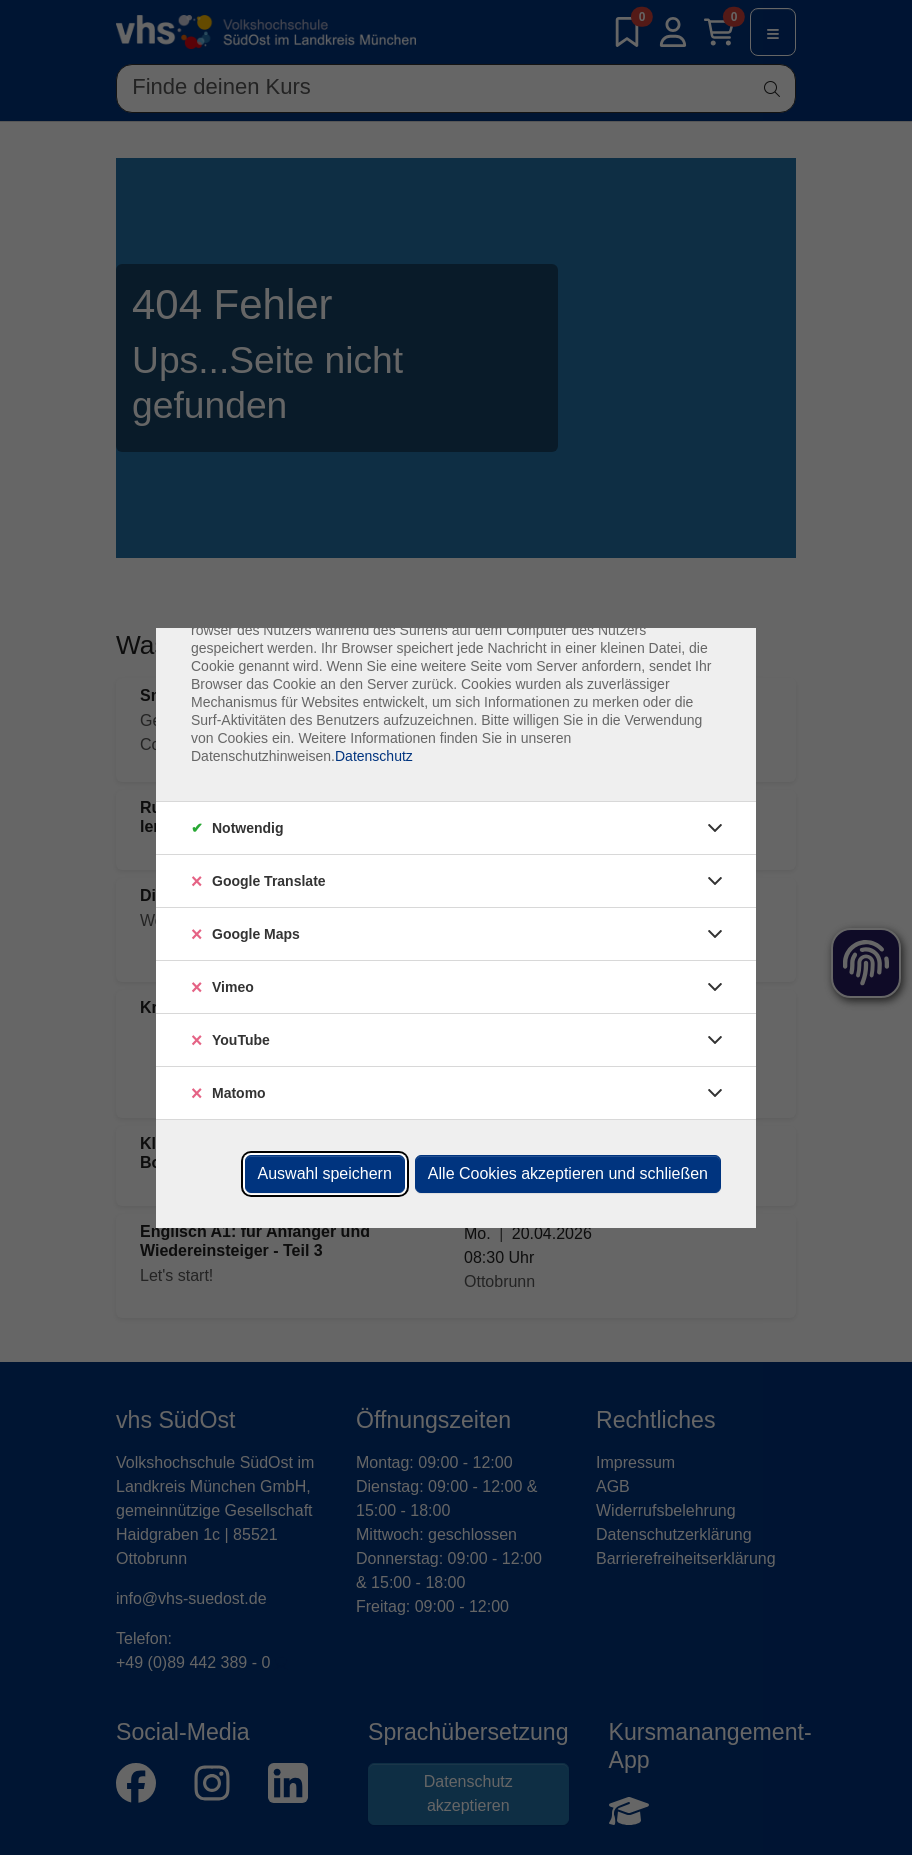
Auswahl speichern (325, 1173)
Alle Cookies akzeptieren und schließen (568, 1173)
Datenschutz (374, 756)
